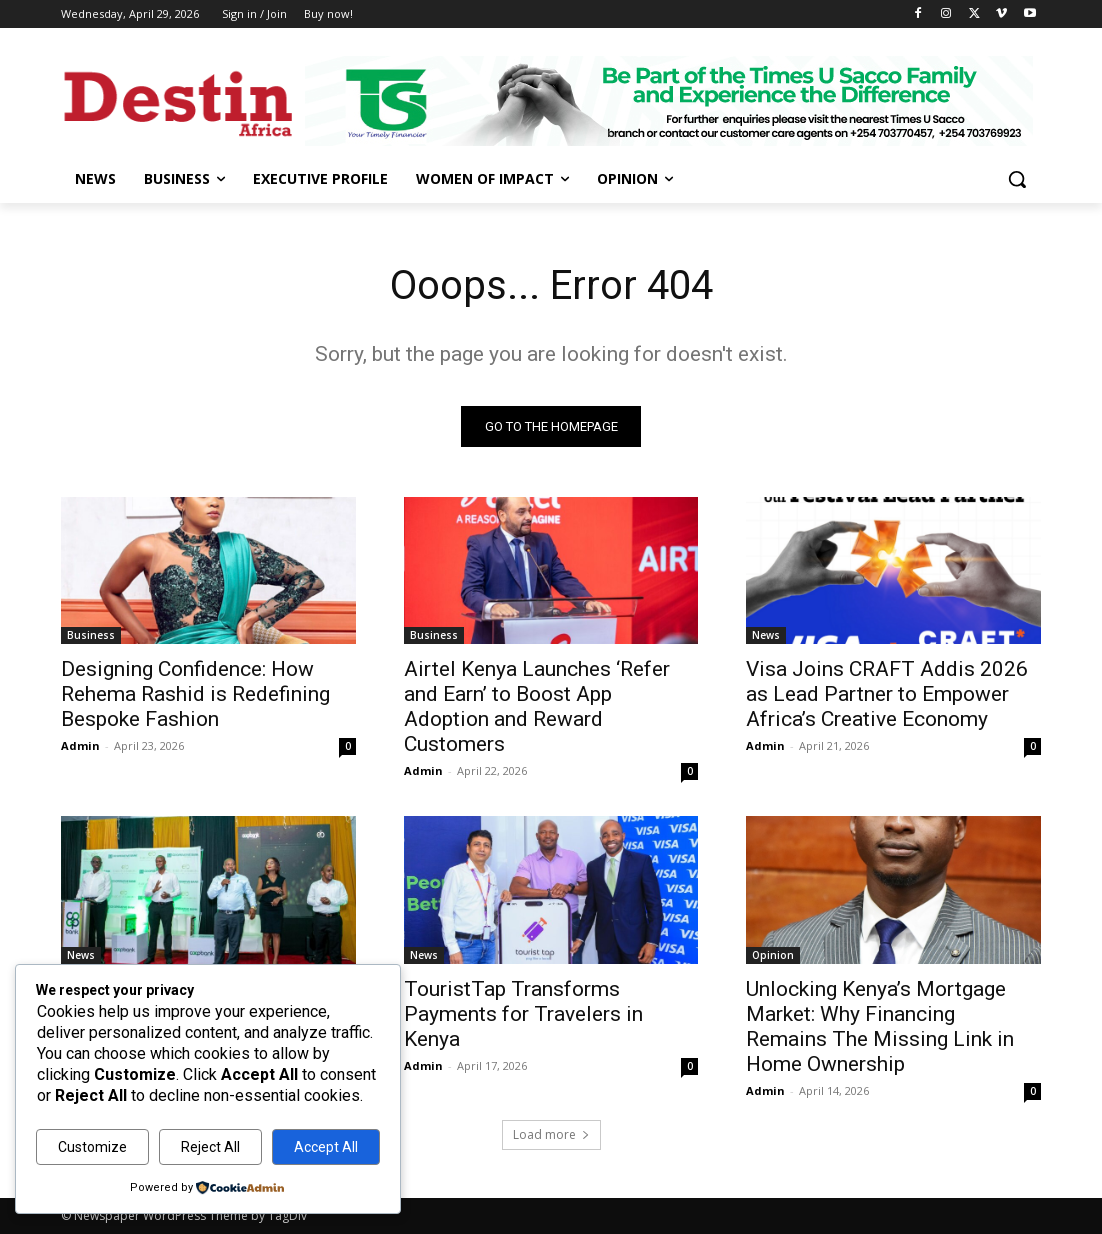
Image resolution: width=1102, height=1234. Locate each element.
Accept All (326, 1147)
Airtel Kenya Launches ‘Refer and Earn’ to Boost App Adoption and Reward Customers (537, 706)
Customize (92, 1147)
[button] (1017, 179)
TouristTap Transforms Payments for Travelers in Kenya (523, 1014)
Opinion (773, 955)
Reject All (210, 1147)
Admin (80, 745)
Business (91, 635)
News (766, 635)
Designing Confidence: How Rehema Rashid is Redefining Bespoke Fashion (195, 694)
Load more (551, 1134)
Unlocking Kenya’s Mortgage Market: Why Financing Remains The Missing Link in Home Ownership (880, 1026)
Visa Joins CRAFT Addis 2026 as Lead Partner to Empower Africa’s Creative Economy (887, 694)
